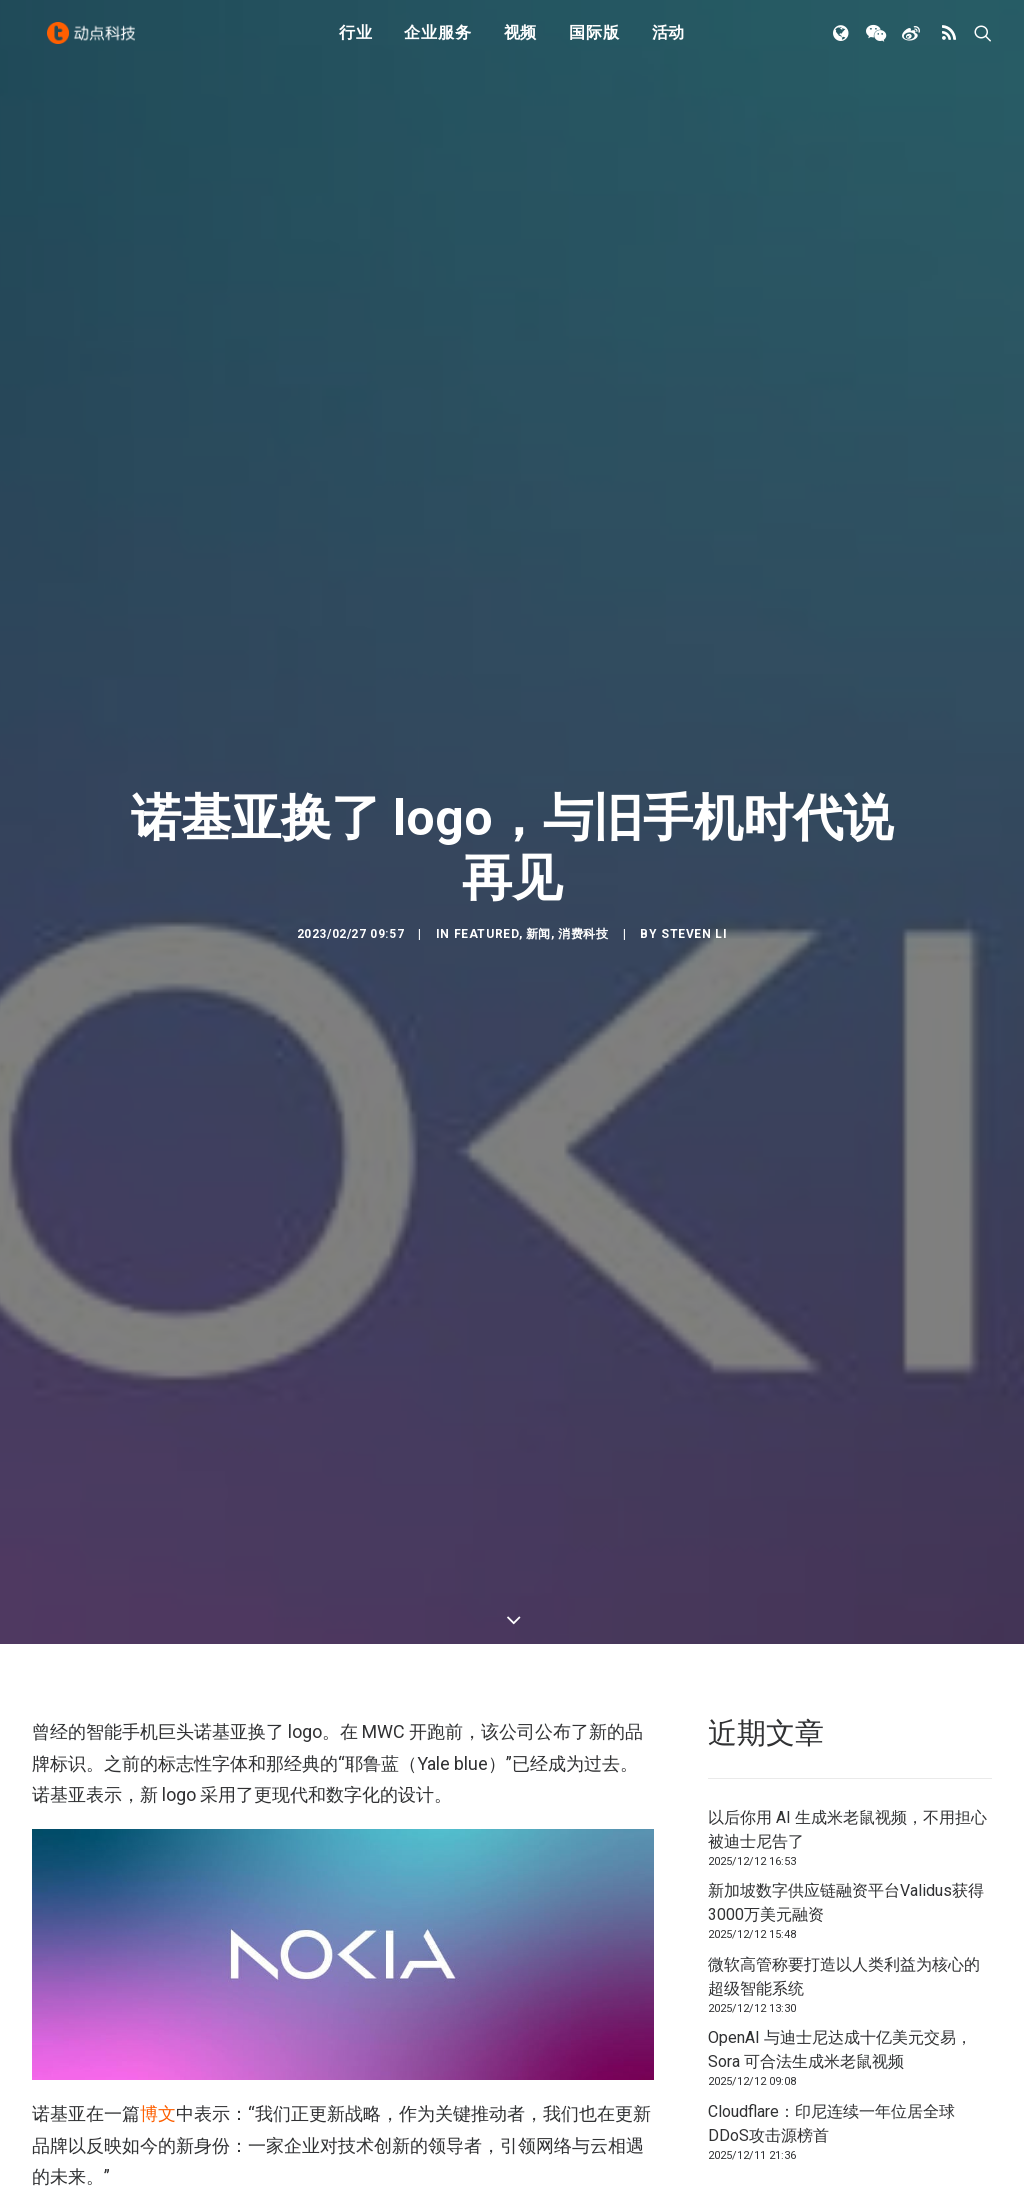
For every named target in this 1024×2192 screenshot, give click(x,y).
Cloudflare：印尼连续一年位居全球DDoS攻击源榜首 (831, 1983)
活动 (669, 42)
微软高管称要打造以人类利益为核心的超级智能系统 (844, 1836)
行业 (356, 42)
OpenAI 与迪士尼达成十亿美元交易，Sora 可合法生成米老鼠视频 (840, 1909)
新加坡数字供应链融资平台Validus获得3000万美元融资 (846, 1762)
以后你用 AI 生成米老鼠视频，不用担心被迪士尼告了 (847, 1689)
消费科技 (583, 863)
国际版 (594, 42)
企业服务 (437, 42)
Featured (486, 863)
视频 (521, 42)
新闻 (538, 863)
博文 (158, 1973)
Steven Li (694, 863)
